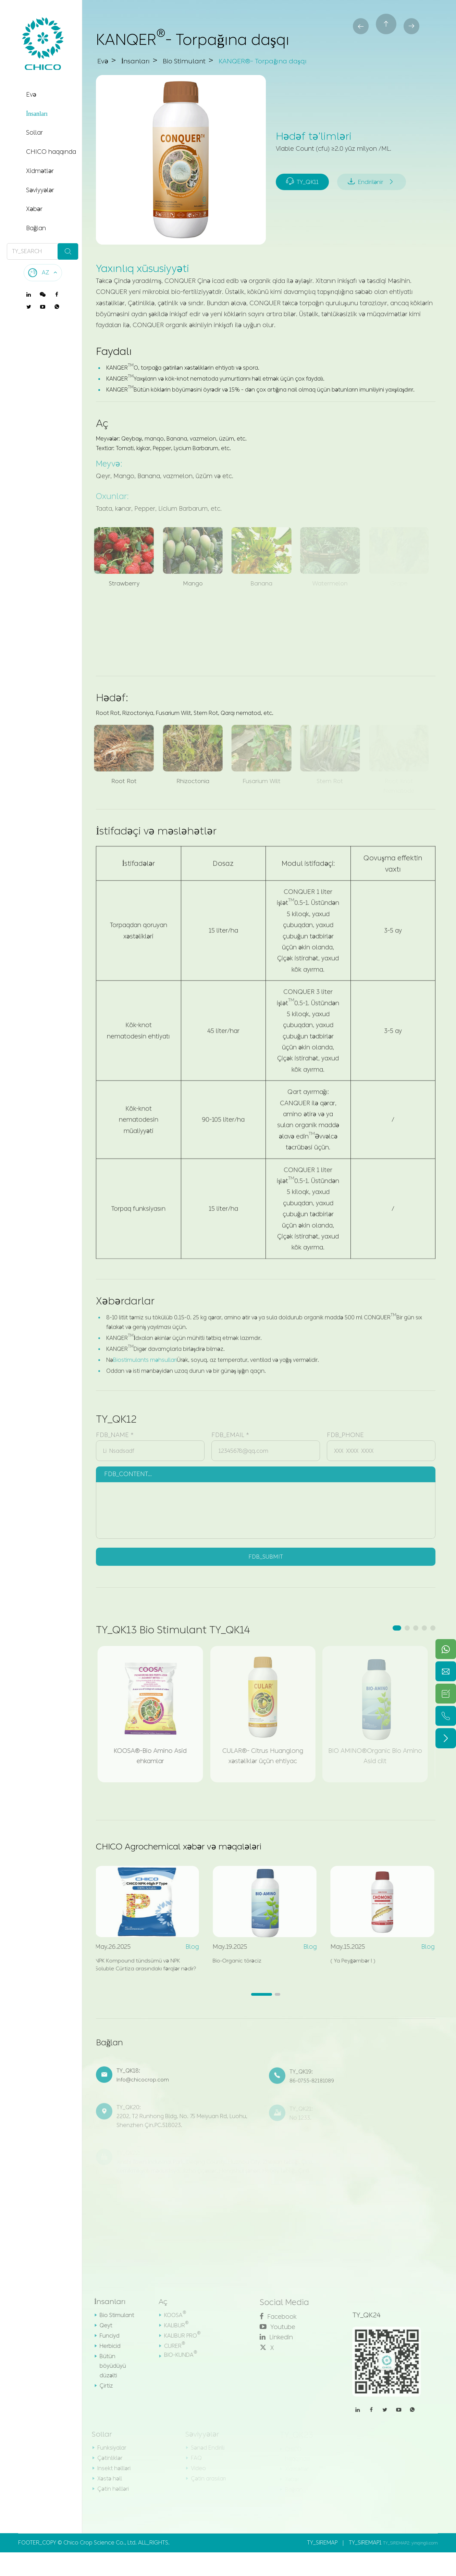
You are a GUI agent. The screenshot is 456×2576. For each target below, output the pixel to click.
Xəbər (34, 209)
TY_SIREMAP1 (365, 2566)
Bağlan (36, 228)
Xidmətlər (40, 171)
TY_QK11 (303, 169)
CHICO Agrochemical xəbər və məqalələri (198, 1850)
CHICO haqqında (51, 152)
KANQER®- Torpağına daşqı (301, 60)
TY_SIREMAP (322, 2566)
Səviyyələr (40, 190)
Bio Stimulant (202, 60)
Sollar (34, 132)
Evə (31, 94)
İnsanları (37, 113)
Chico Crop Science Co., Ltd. (100, 2566)
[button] (397, 1630)
